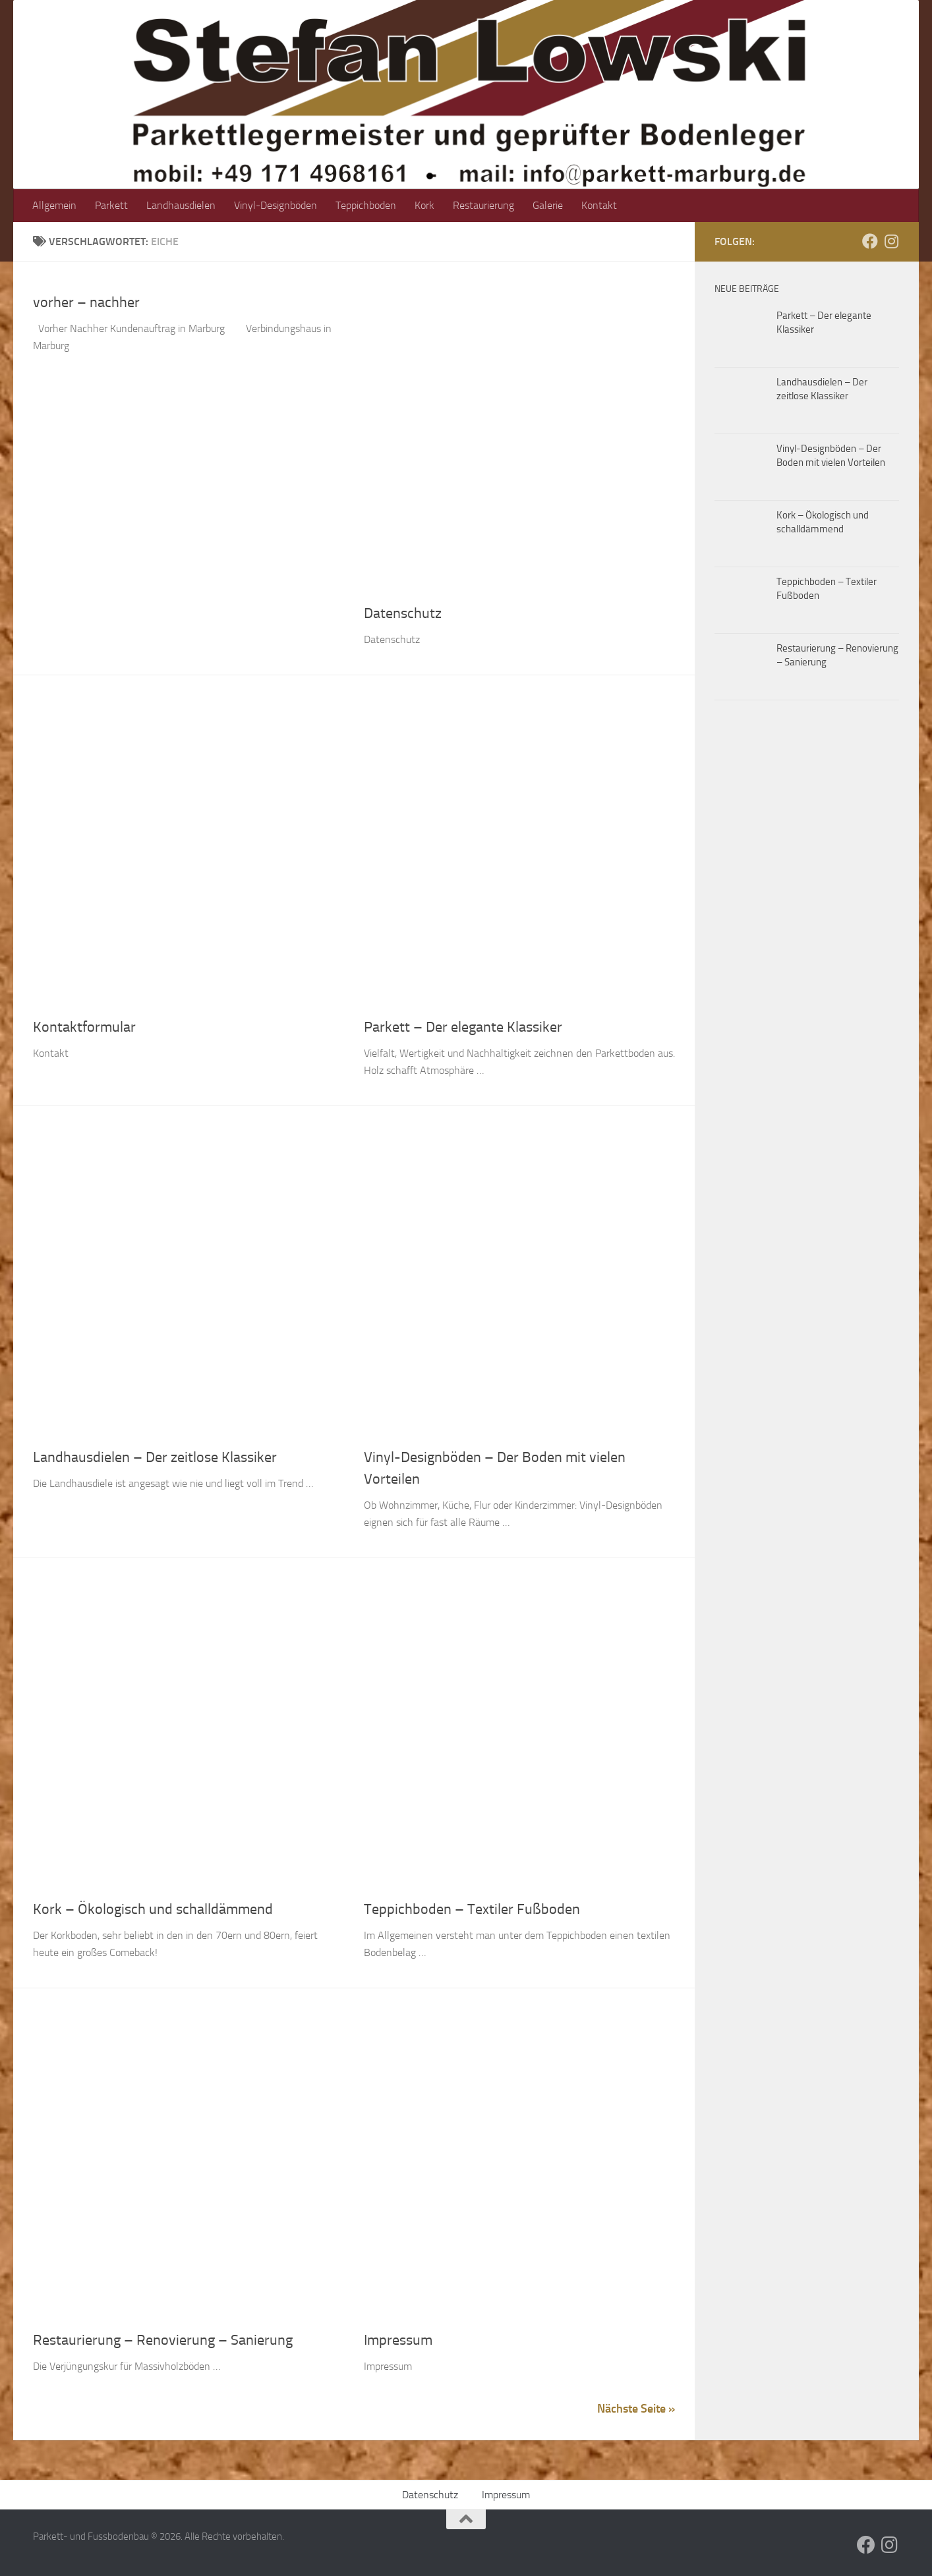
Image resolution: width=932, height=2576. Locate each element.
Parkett (111, 205)
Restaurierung (483, 205)
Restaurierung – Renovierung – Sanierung (163, 2340)
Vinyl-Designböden (275, 205)
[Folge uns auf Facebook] (870, 241)
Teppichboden (365, 205)
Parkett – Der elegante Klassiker (463, 1027)
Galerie (548, 205)
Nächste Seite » (636, 2408)
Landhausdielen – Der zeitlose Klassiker (155, 1457)
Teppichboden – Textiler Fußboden (472, 1909)
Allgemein (54, 205)
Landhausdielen (181, 205)
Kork (424, 205)
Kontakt (599, 205)
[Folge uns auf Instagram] (891, 241)
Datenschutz (403, 613)
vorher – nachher (86, 302)
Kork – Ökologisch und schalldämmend (153, 1909)
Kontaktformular (84, 1027)
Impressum (398, 2340)
